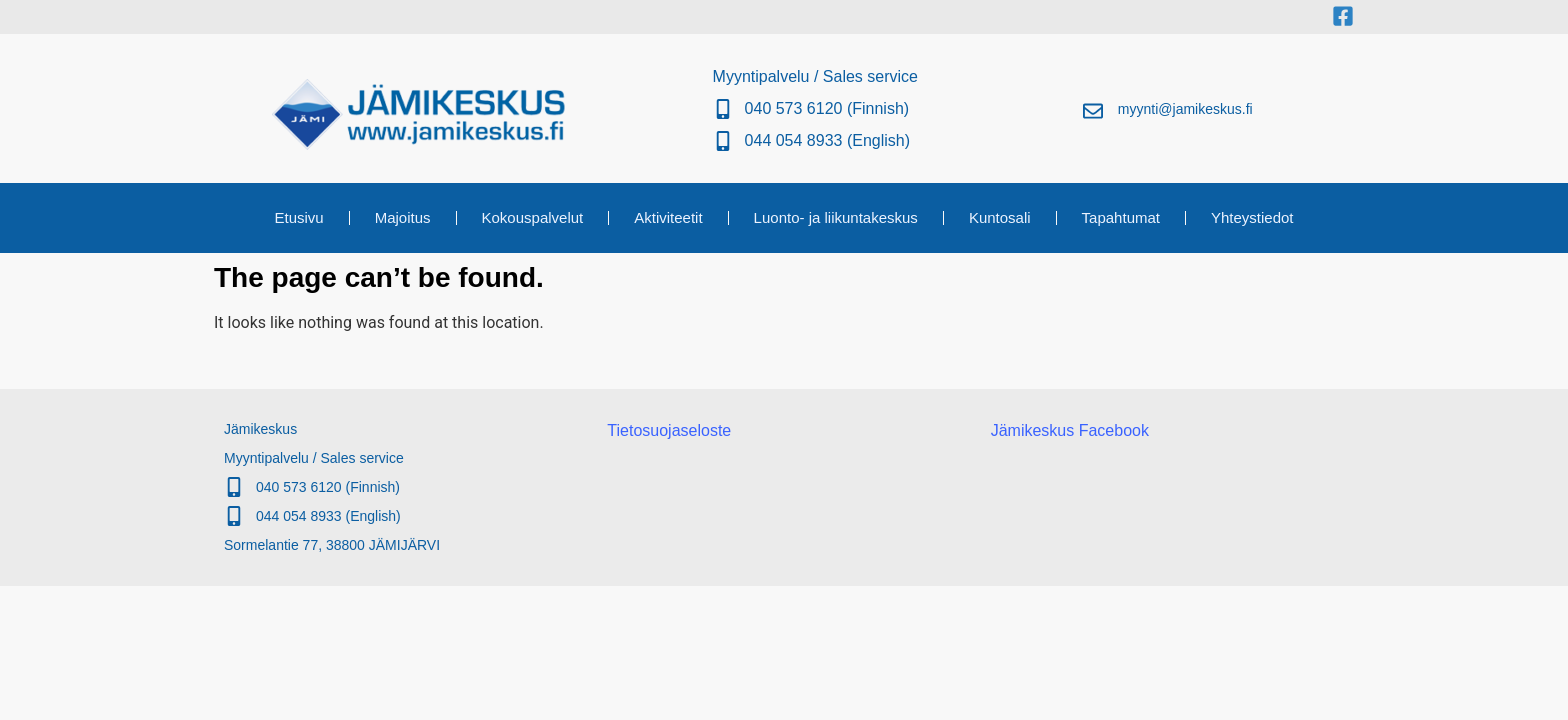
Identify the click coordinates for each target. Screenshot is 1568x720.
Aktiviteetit (668, 217)
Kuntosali (1000, 217)
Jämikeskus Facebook (1070, 430)
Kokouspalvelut (533, 217)
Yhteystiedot (1252, 217)
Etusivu (298, 217)
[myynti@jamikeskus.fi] (1093, 111)
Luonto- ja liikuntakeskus (836, 217)
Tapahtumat (1121, 217)
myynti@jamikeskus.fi (1185, 109)
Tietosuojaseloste (669, 430)
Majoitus (403, 217)
